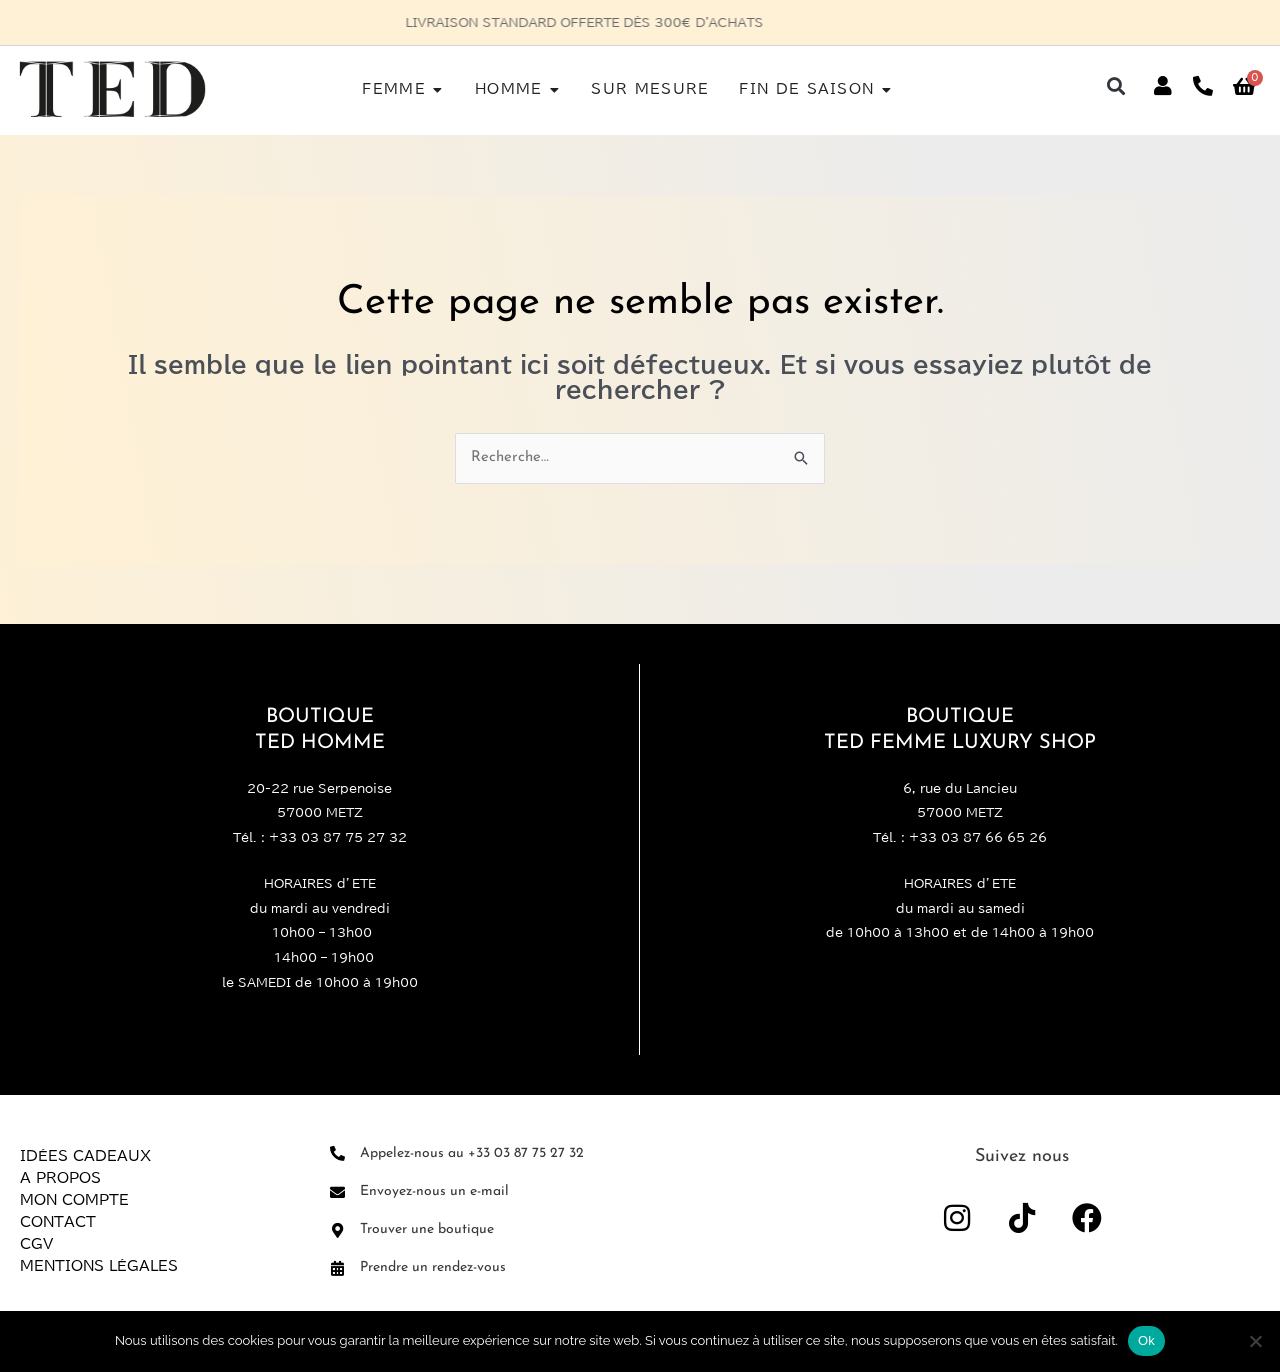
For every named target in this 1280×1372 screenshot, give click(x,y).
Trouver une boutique (427, 1229)
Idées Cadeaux (85, 1156)
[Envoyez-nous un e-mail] (337, 1192)
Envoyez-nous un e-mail (434, 1191)
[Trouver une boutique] (337, 1230)
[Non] (1255, 1341)
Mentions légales (99, 1266)
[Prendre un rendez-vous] (337, 1268)
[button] (1116, 86)
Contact (58, 1222)
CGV (36, 1244)
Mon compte (74, 1200)
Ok (1146, 1340)
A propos (60, 1178)
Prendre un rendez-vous (433, 1267)
